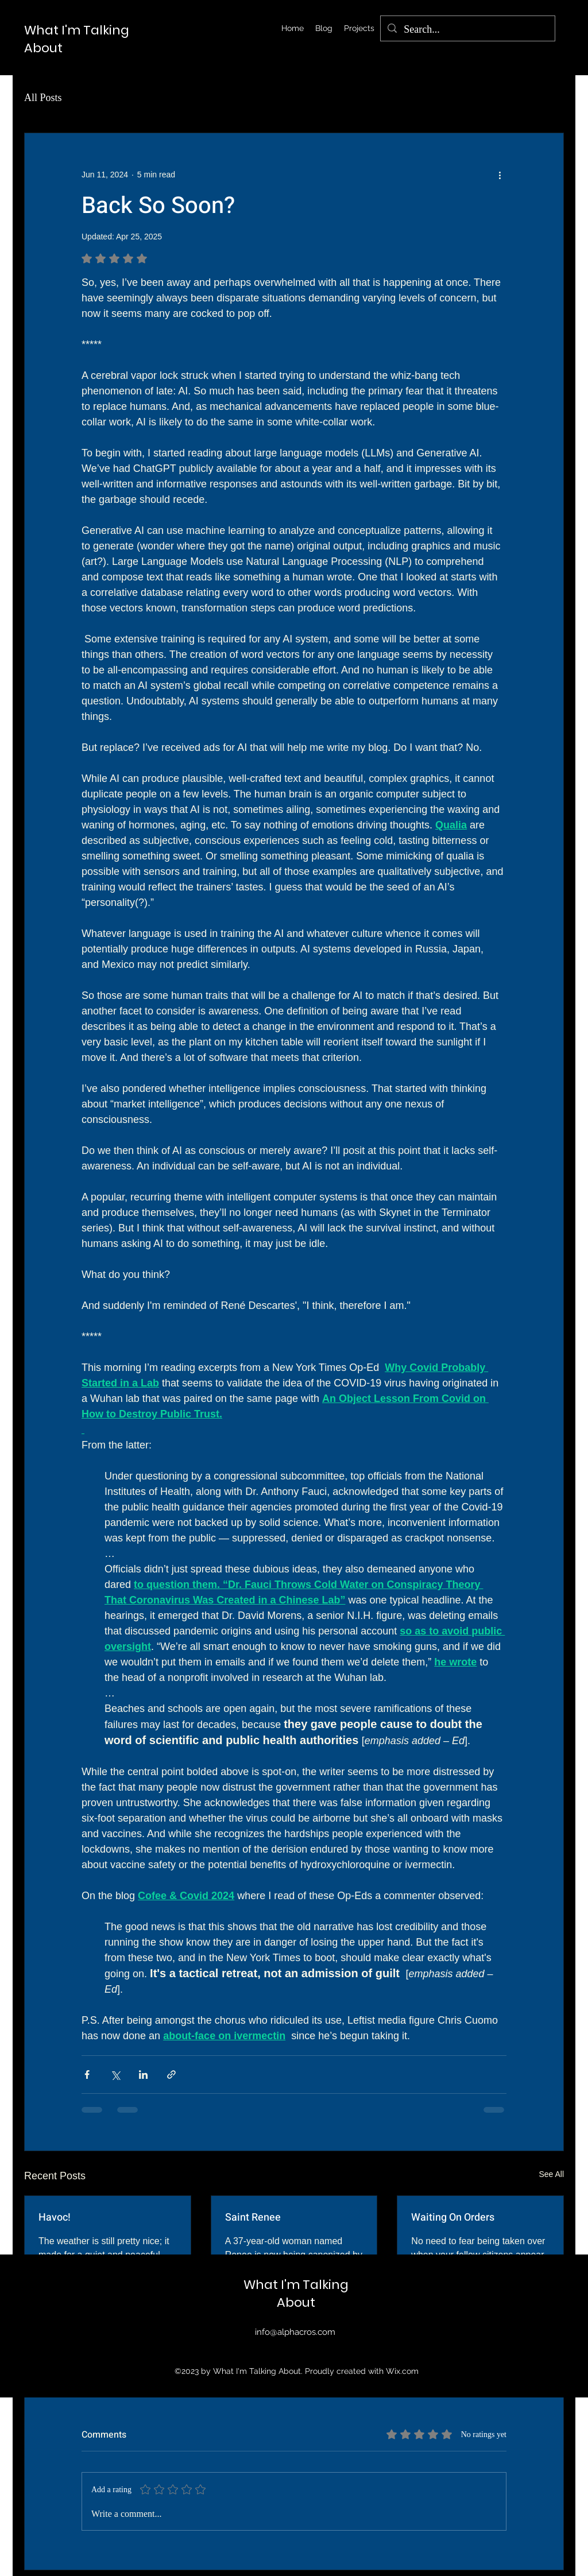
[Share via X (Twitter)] (115, 2074)
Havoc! (54, 2217)
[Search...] (467, 30)
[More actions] (499, 174)
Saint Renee (253, 2217)
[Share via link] (171, 2074)
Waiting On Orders (452, 2217)
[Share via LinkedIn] (143, 2074)
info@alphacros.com (295, 2332)
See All (551, 2174)
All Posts (43, 97)
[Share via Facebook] (87, 2074)
